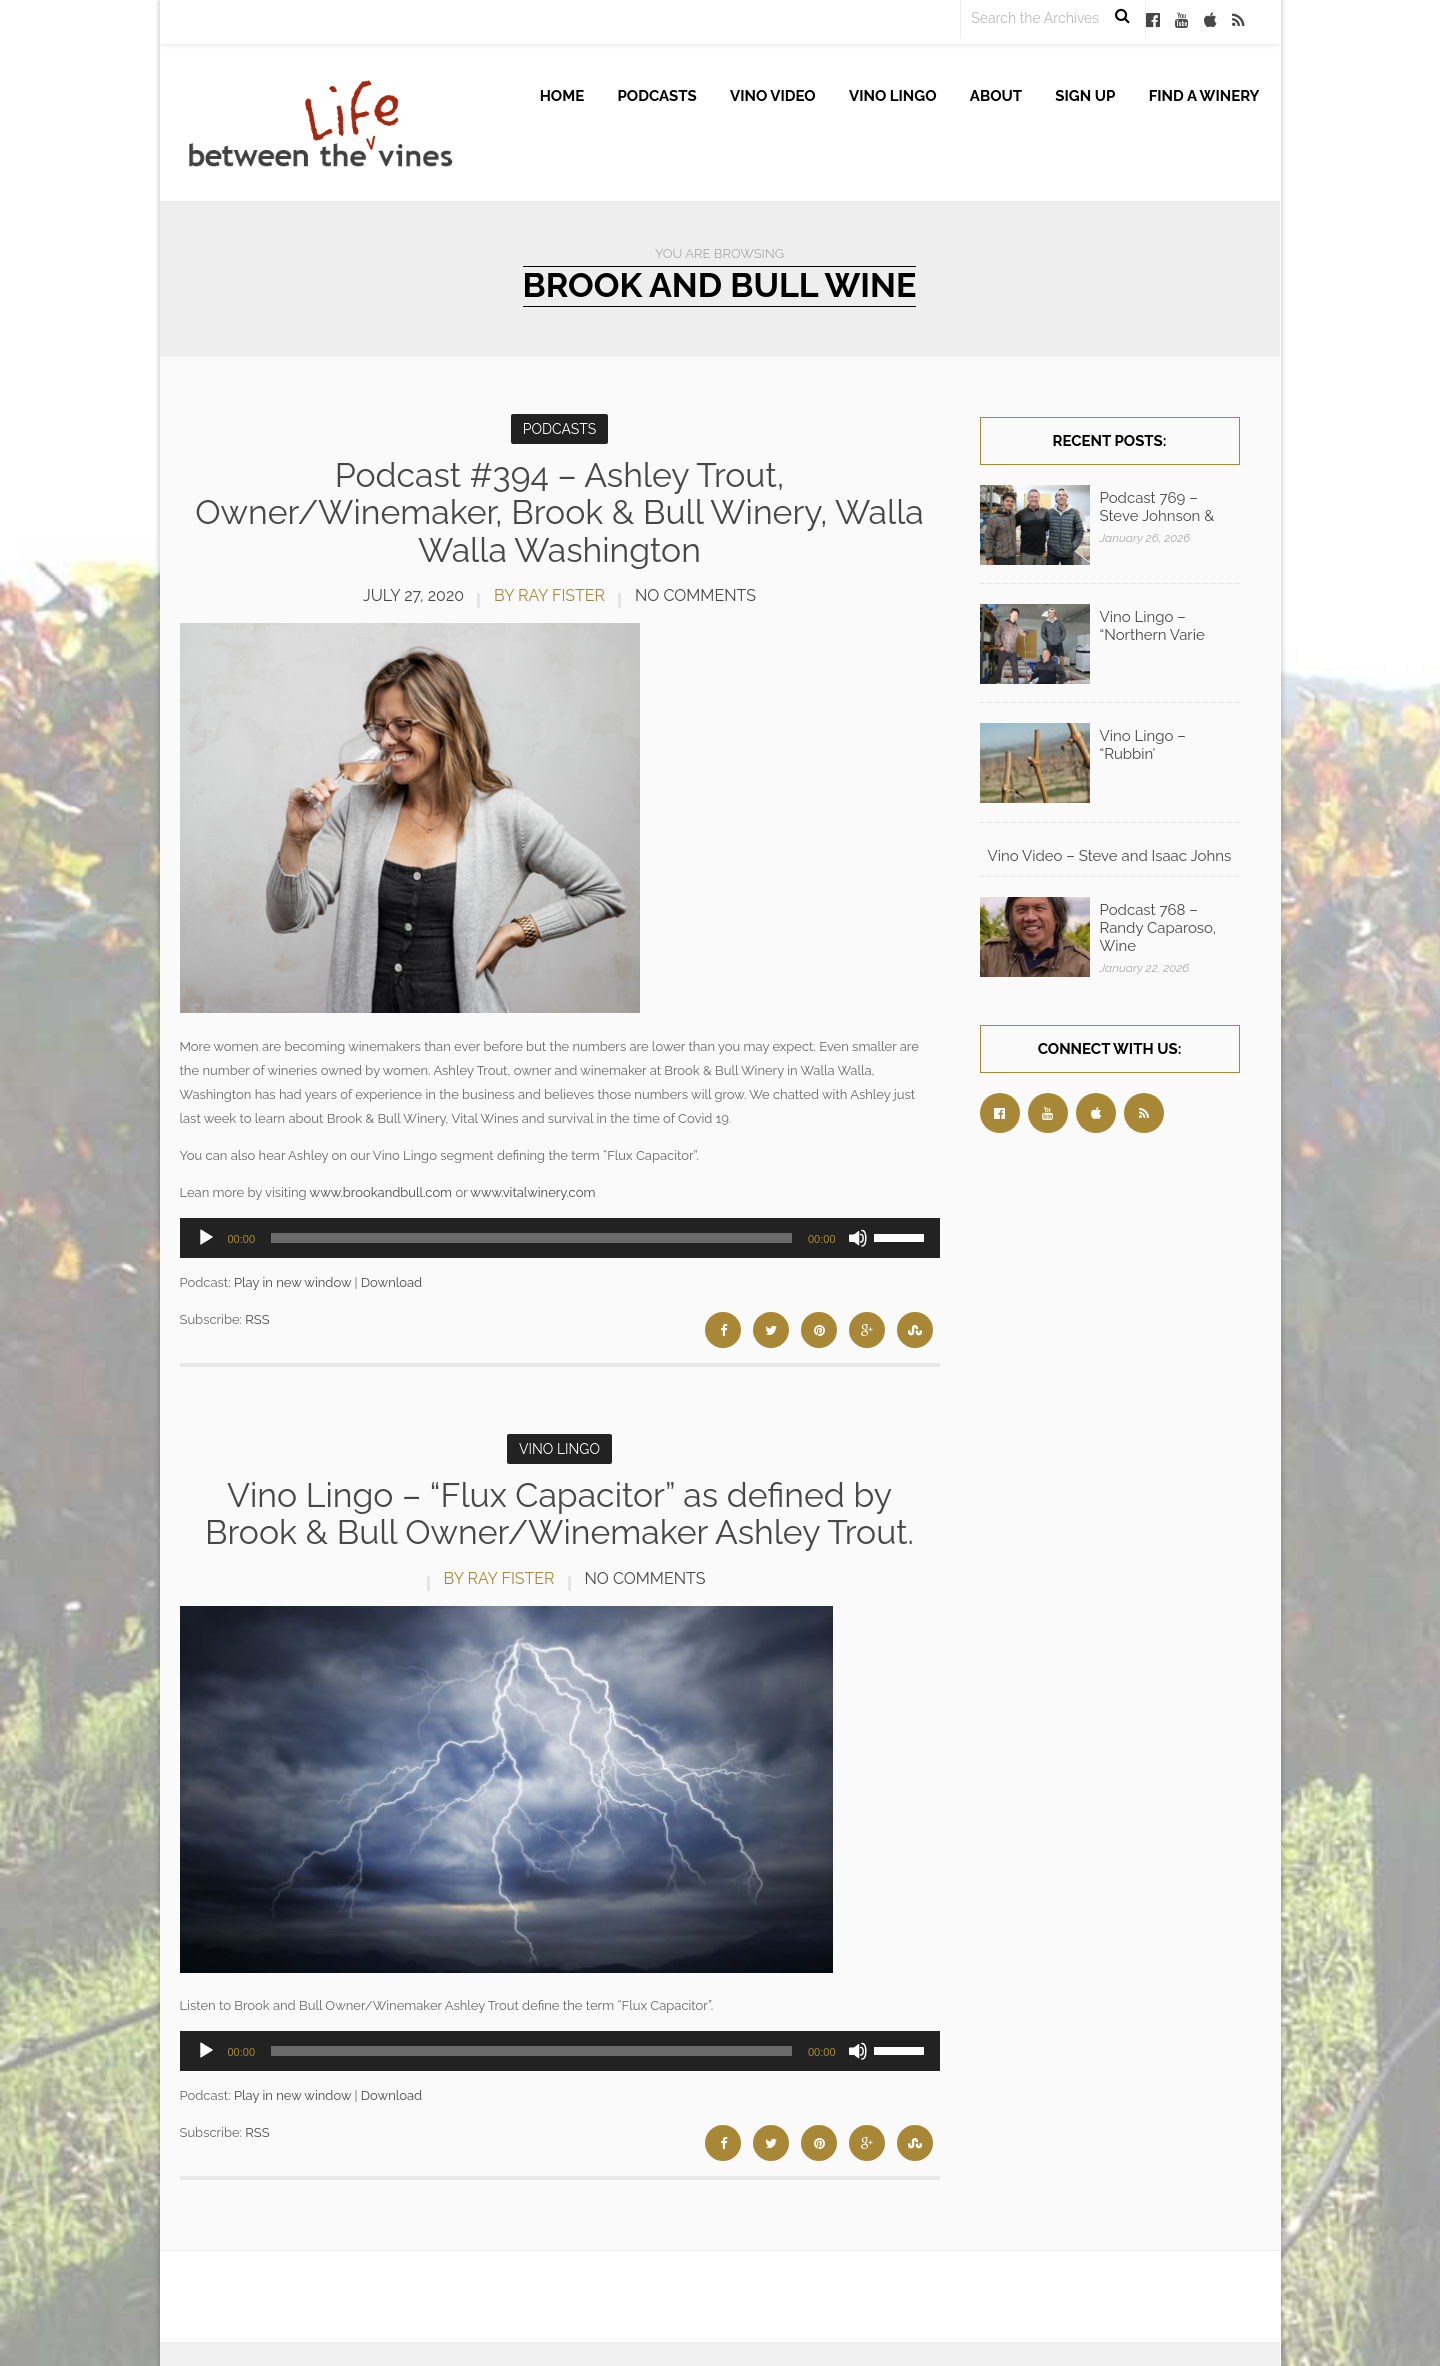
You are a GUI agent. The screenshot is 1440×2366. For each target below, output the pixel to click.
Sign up (1085, 96)
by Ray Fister (549, 595)
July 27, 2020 (413, 595)
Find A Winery (1204, 96)
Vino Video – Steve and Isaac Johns (1110, 856)
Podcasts (657, 96)
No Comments (695, 595)
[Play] (206, 1228)
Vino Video (773, 96)
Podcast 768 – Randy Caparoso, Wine (1158, 928)
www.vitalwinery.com (532, 1182)
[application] (560, 1228)
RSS (257, 1310)
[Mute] (858, 1228)
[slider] (531, 1228)
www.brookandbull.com (381, 1182)
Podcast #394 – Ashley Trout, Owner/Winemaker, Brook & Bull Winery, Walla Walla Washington (560, 512)
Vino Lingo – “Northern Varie (1152, 626)
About (996, 96)
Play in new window (292, 1272)
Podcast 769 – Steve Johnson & (1157, 507)
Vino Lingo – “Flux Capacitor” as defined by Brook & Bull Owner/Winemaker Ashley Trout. (560, 1504)
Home (562, 96)
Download (391, 1272)
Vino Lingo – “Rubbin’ (1143, 745)
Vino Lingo (893, 96)
